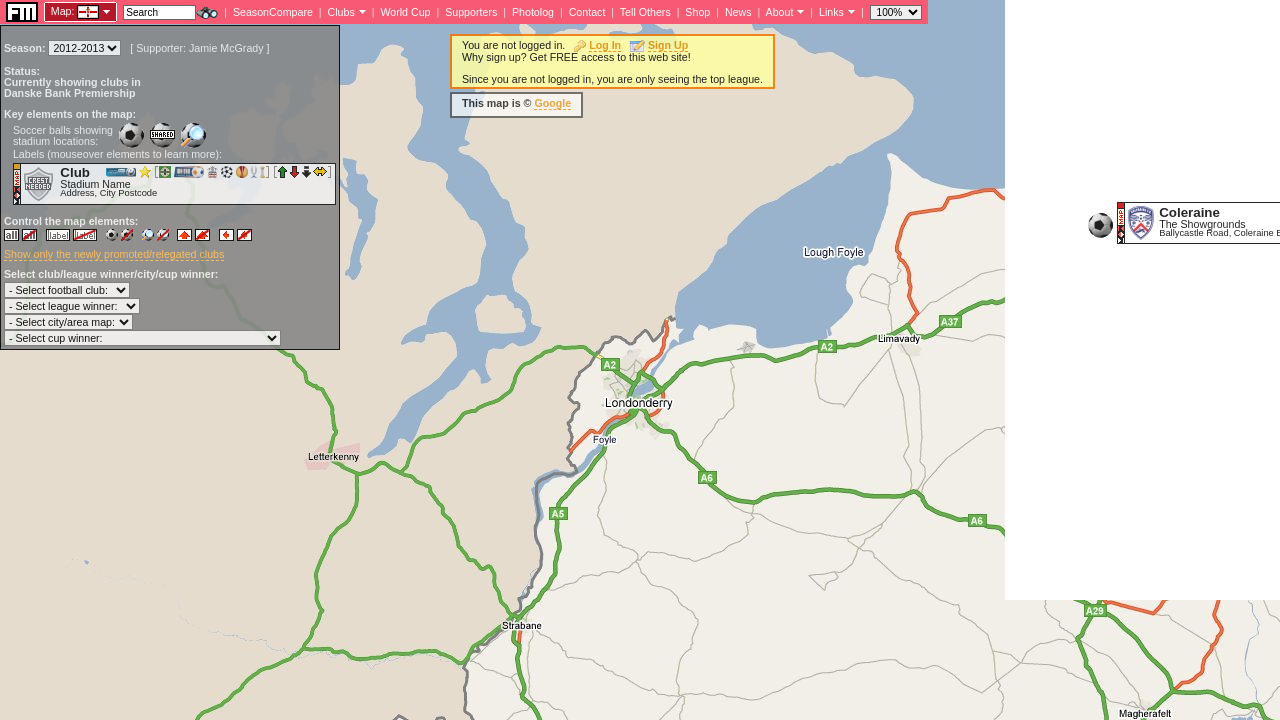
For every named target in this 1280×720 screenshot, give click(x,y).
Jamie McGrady (226, 48)
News (738, 12)
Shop (697, 12)
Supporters (471, 12)
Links (831, 12)
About (780, 12)
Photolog (533, 12)
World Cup (405, 12)
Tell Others (645, 12)
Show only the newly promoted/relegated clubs (114, 254)
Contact (587, 12)
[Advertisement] (1142, 300)
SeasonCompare (273, 12)
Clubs (341, 12)
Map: (63, 11)
